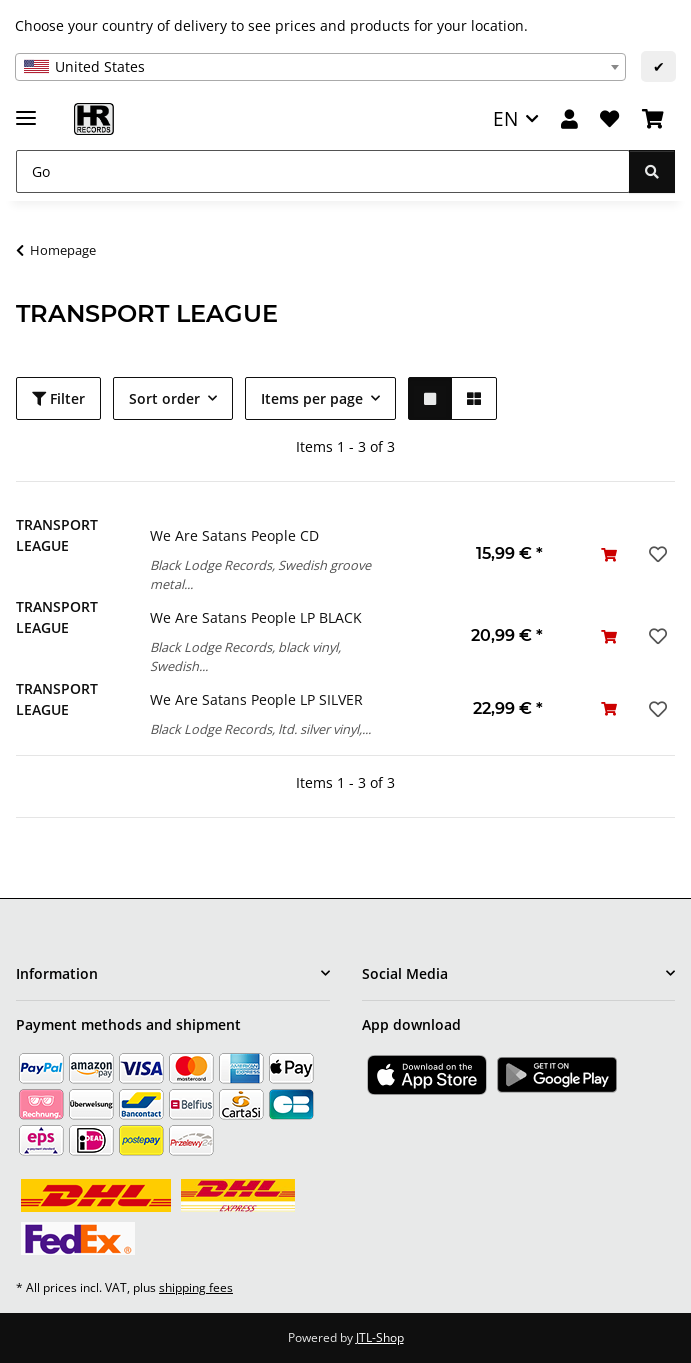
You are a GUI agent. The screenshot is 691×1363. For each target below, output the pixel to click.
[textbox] (320, 67)
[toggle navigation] (26, 109)
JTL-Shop (380, 1337)
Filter (58, 398)
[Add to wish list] (656, 554)
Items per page (312, 398)
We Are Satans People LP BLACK (256, 617)
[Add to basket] (609, 554)
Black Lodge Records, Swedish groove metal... (260, 574)
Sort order (164, 398)
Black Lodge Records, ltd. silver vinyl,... (260, 729)
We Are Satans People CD (234, 535)
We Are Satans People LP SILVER (256, 699)
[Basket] (653, 119)
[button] (569, 119)
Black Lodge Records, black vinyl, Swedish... (245, 656)
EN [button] (505, 118)
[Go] (323, 171)
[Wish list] (609, 119)
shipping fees (196, 1287)
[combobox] (320, 67)
